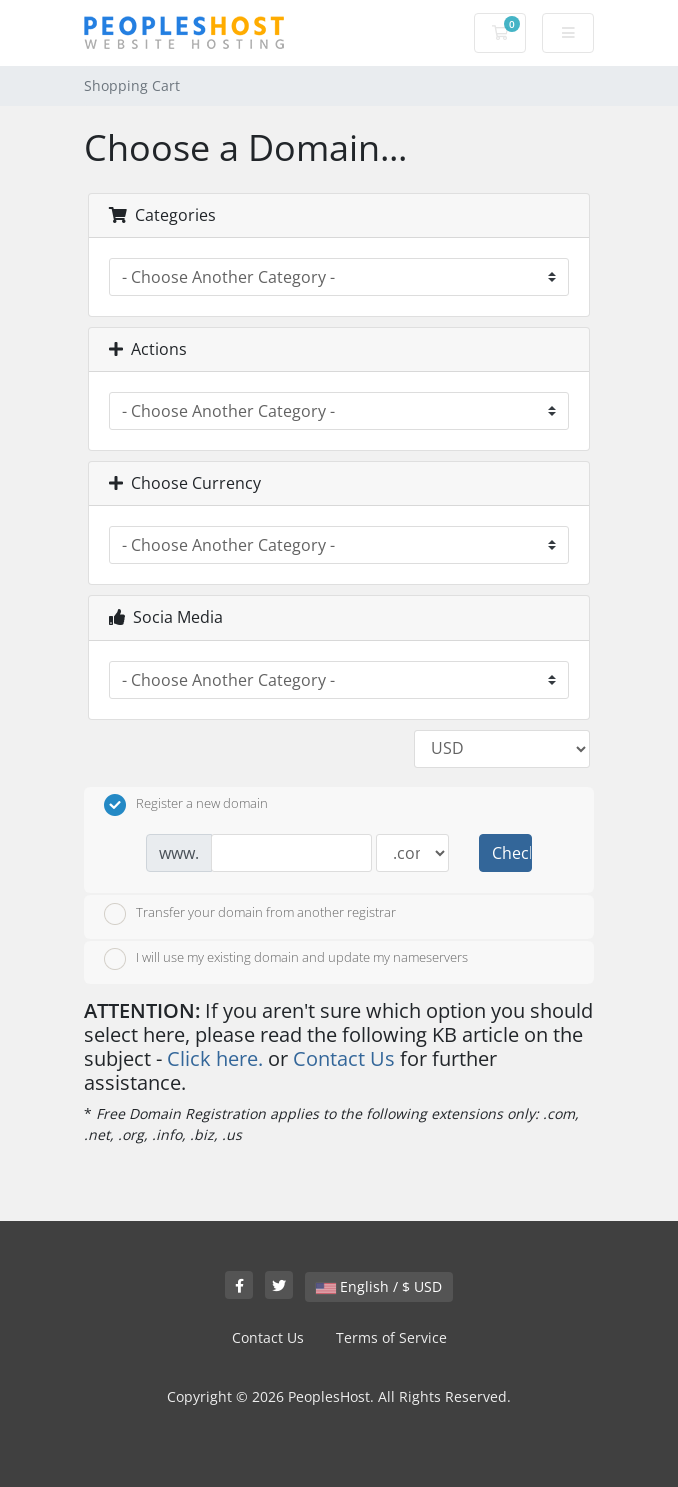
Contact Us (344, 1058)
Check (512, 853)
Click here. (215, 1058)
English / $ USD (379, 1286)
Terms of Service (391, 1337)
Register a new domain (186, 805)
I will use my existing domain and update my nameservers (286, 959)
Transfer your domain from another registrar (250, 914)
